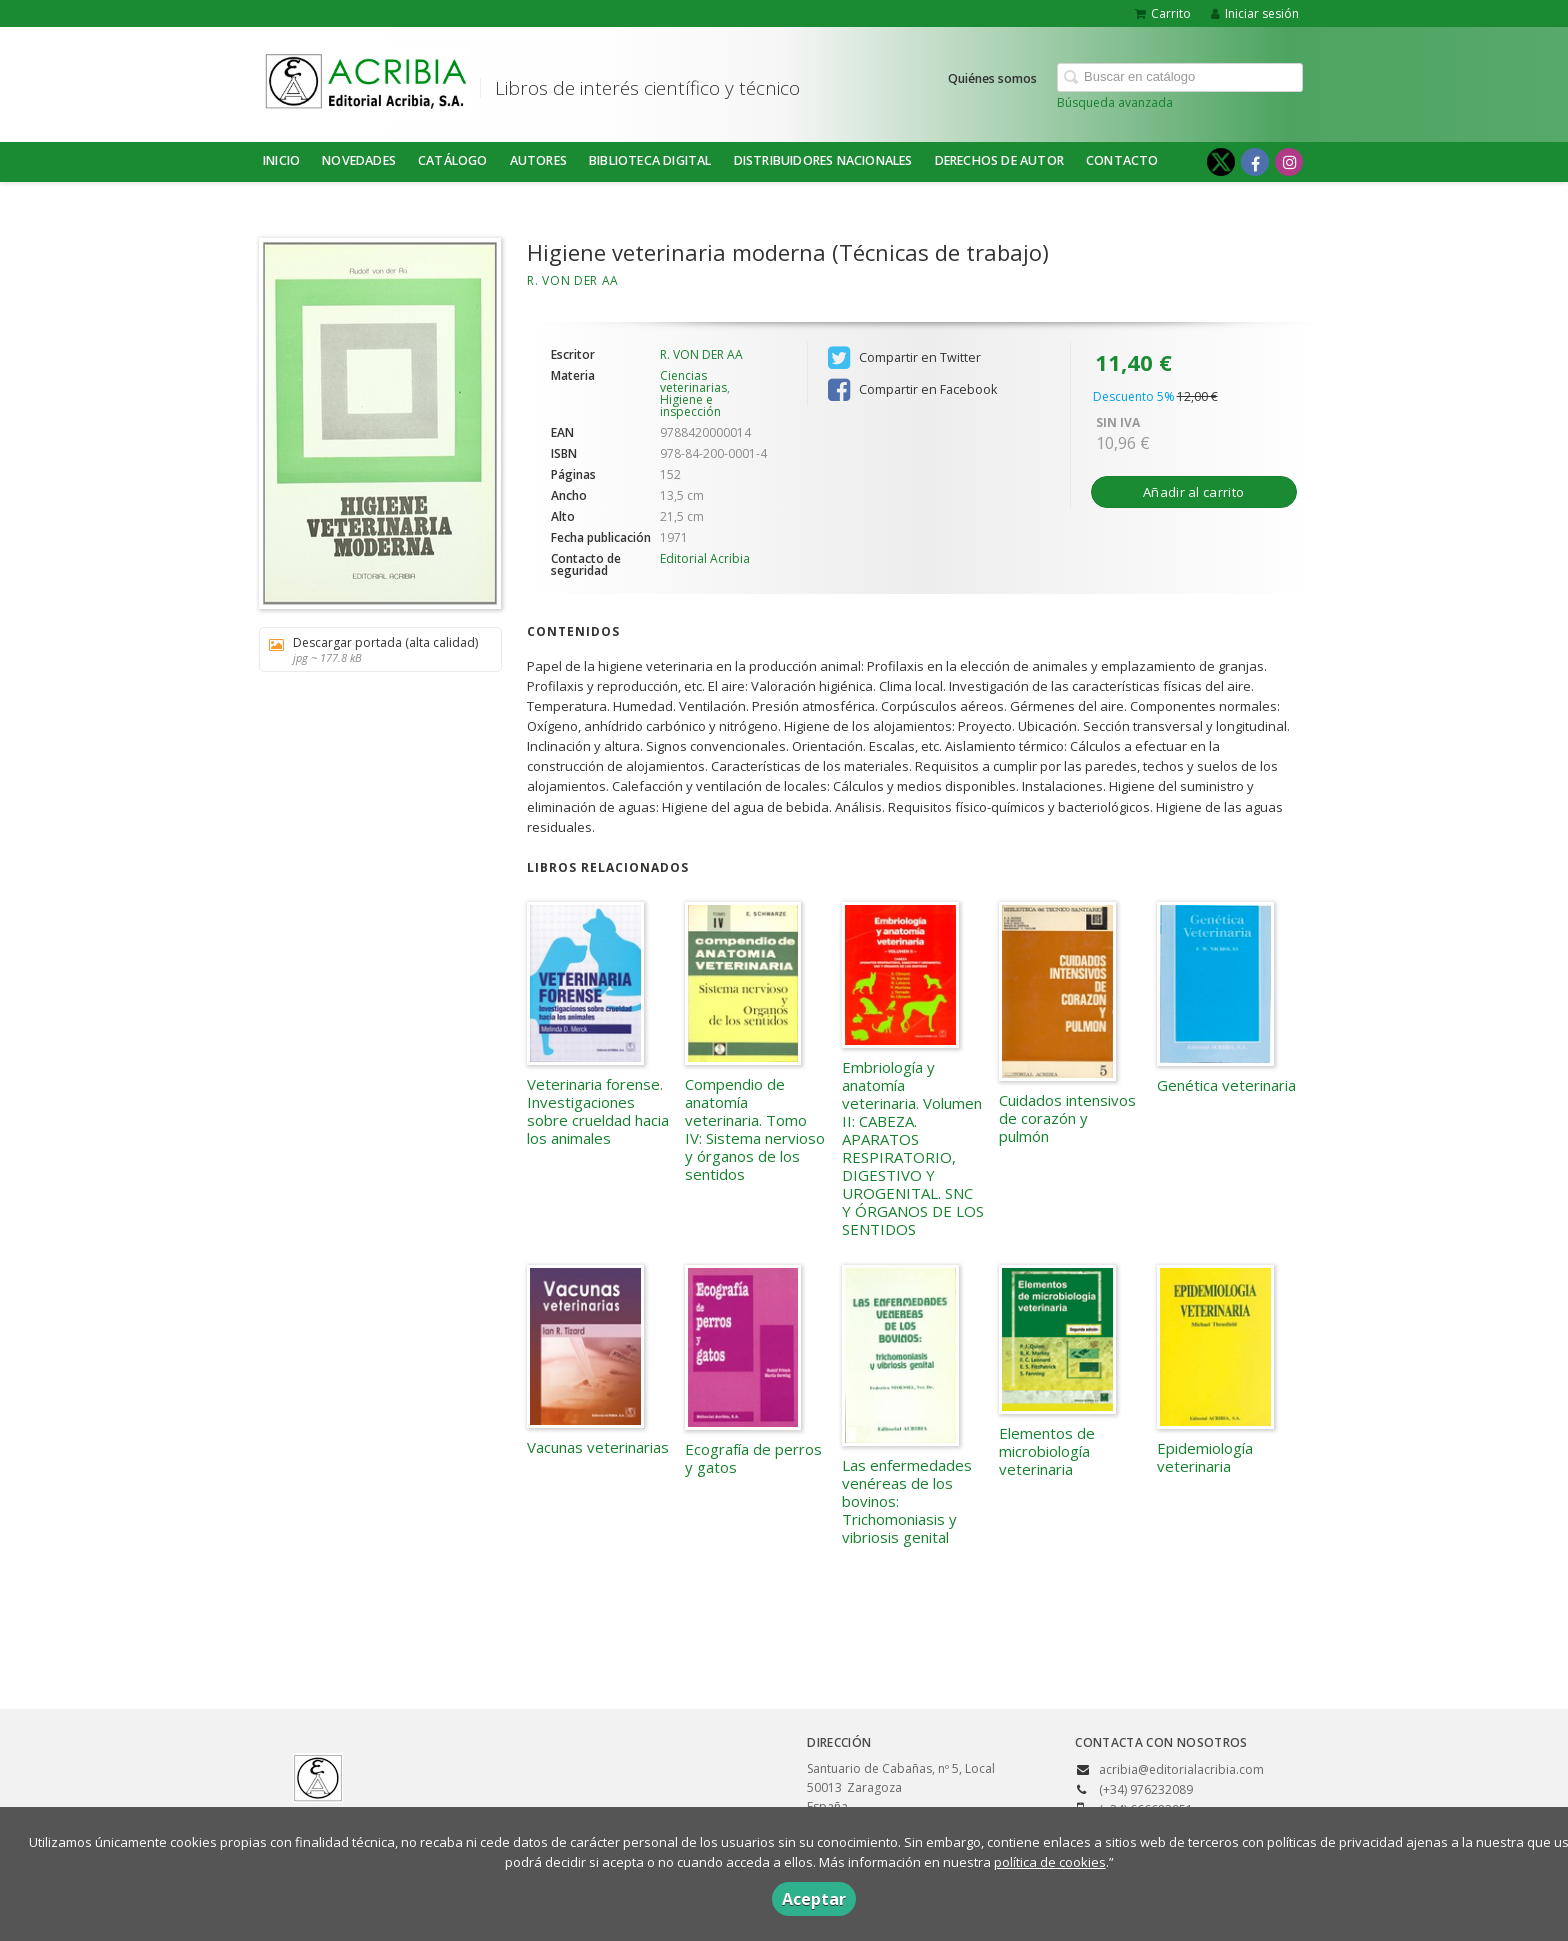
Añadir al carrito (1193, 492)
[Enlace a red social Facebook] (1255, 162)
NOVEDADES (359, 160)
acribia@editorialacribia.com (1181, 1769)
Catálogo (453, 160)
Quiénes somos (992, 78)
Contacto (1122, 160)
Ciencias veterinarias (693, 381)
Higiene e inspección (690, 405)
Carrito (1163, 13)
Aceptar (814, 1899)
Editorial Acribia (705, 558)
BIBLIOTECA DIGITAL (650, 160)
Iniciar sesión (1255, 13)
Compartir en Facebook (912, 390)
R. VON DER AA (573, 280)
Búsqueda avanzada (1115, 102)
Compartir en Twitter (904, 358)
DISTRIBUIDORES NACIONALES (823, 160)
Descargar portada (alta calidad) (373, 649)
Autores (538, 160)
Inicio (281, 160)
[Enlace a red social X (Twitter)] (1221, 162)
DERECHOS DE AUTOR (999, 160)
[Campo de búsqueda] (1180, 77)
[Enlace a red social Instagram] (1289, 162)
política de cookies (1050, 1862)
